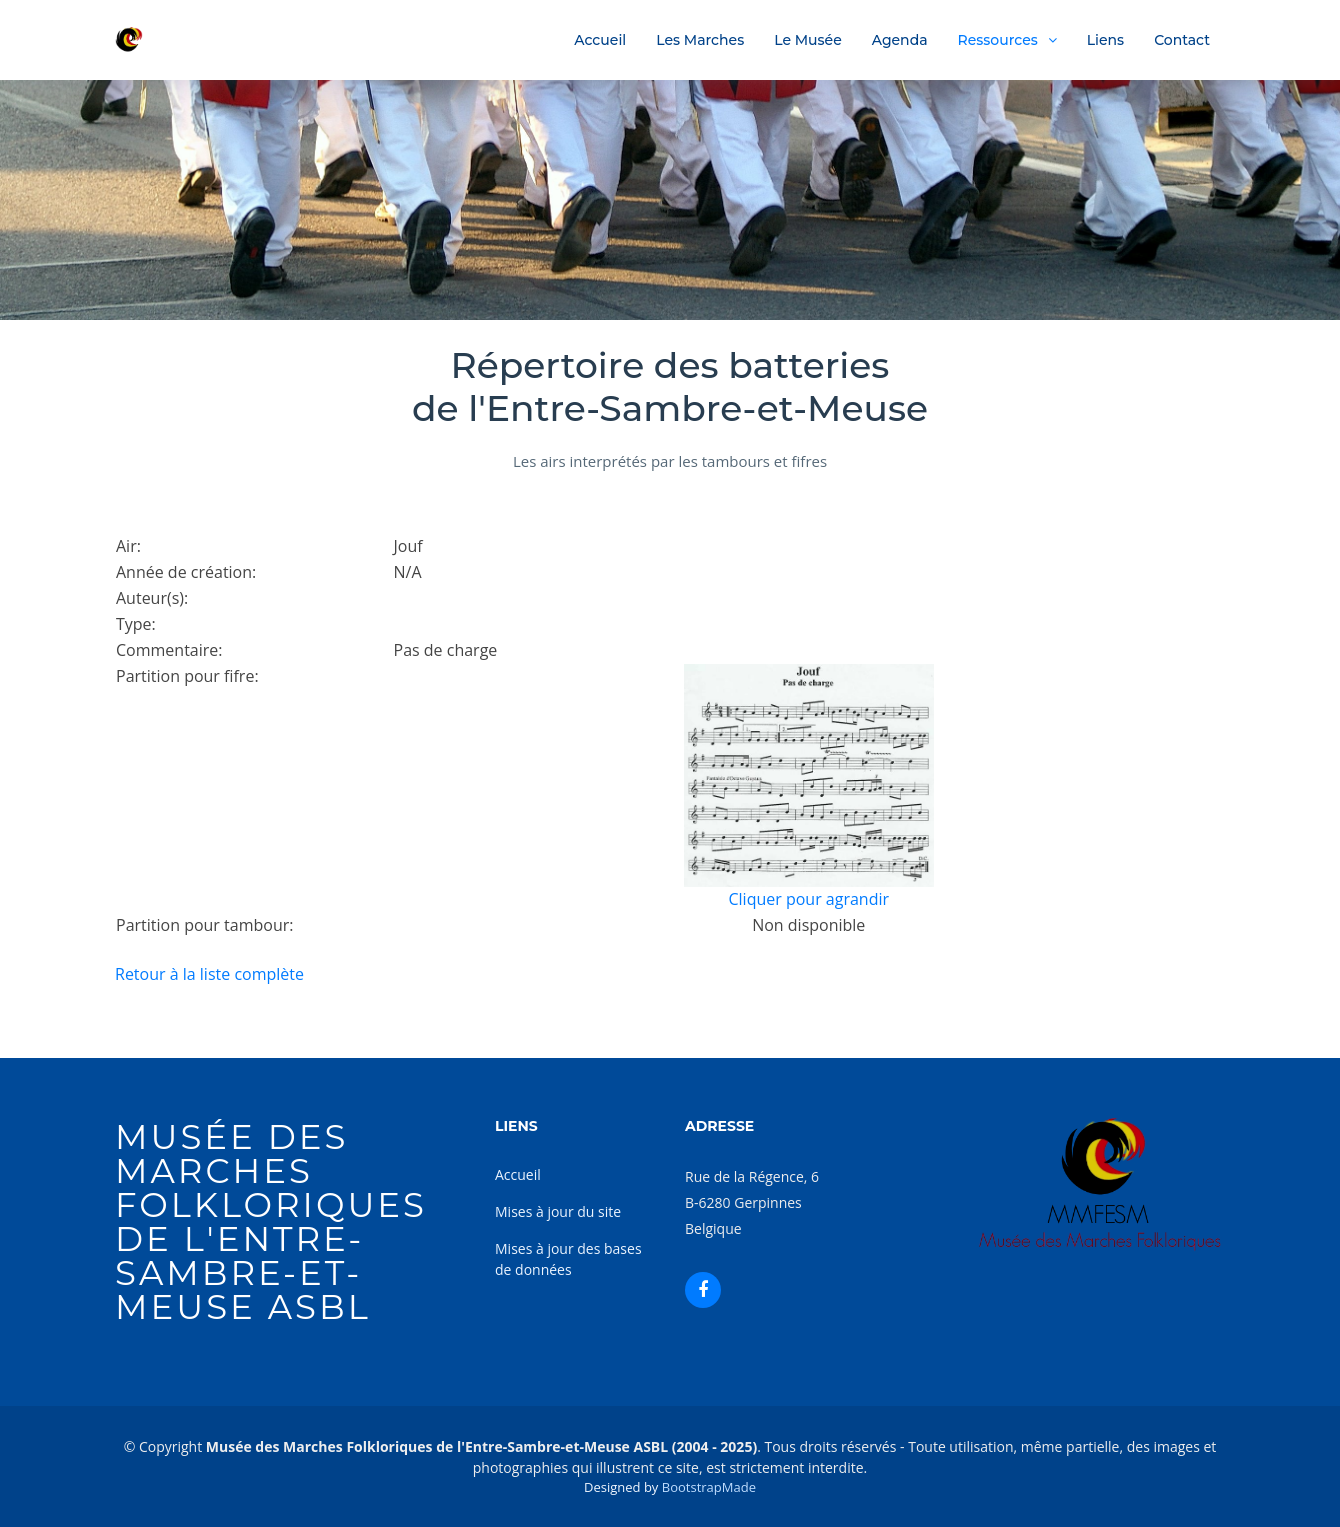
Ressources (998, 40)
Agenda (900, 40)
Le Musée (808, 40)
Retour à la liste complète (209, 974)
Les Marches (700, 40)
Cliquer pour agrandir (808, 899)
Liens (1105, 40)
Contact (1182, 40)
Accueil (600, 40)
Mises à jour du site (558, 1211)
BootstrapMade (709, 1487)
